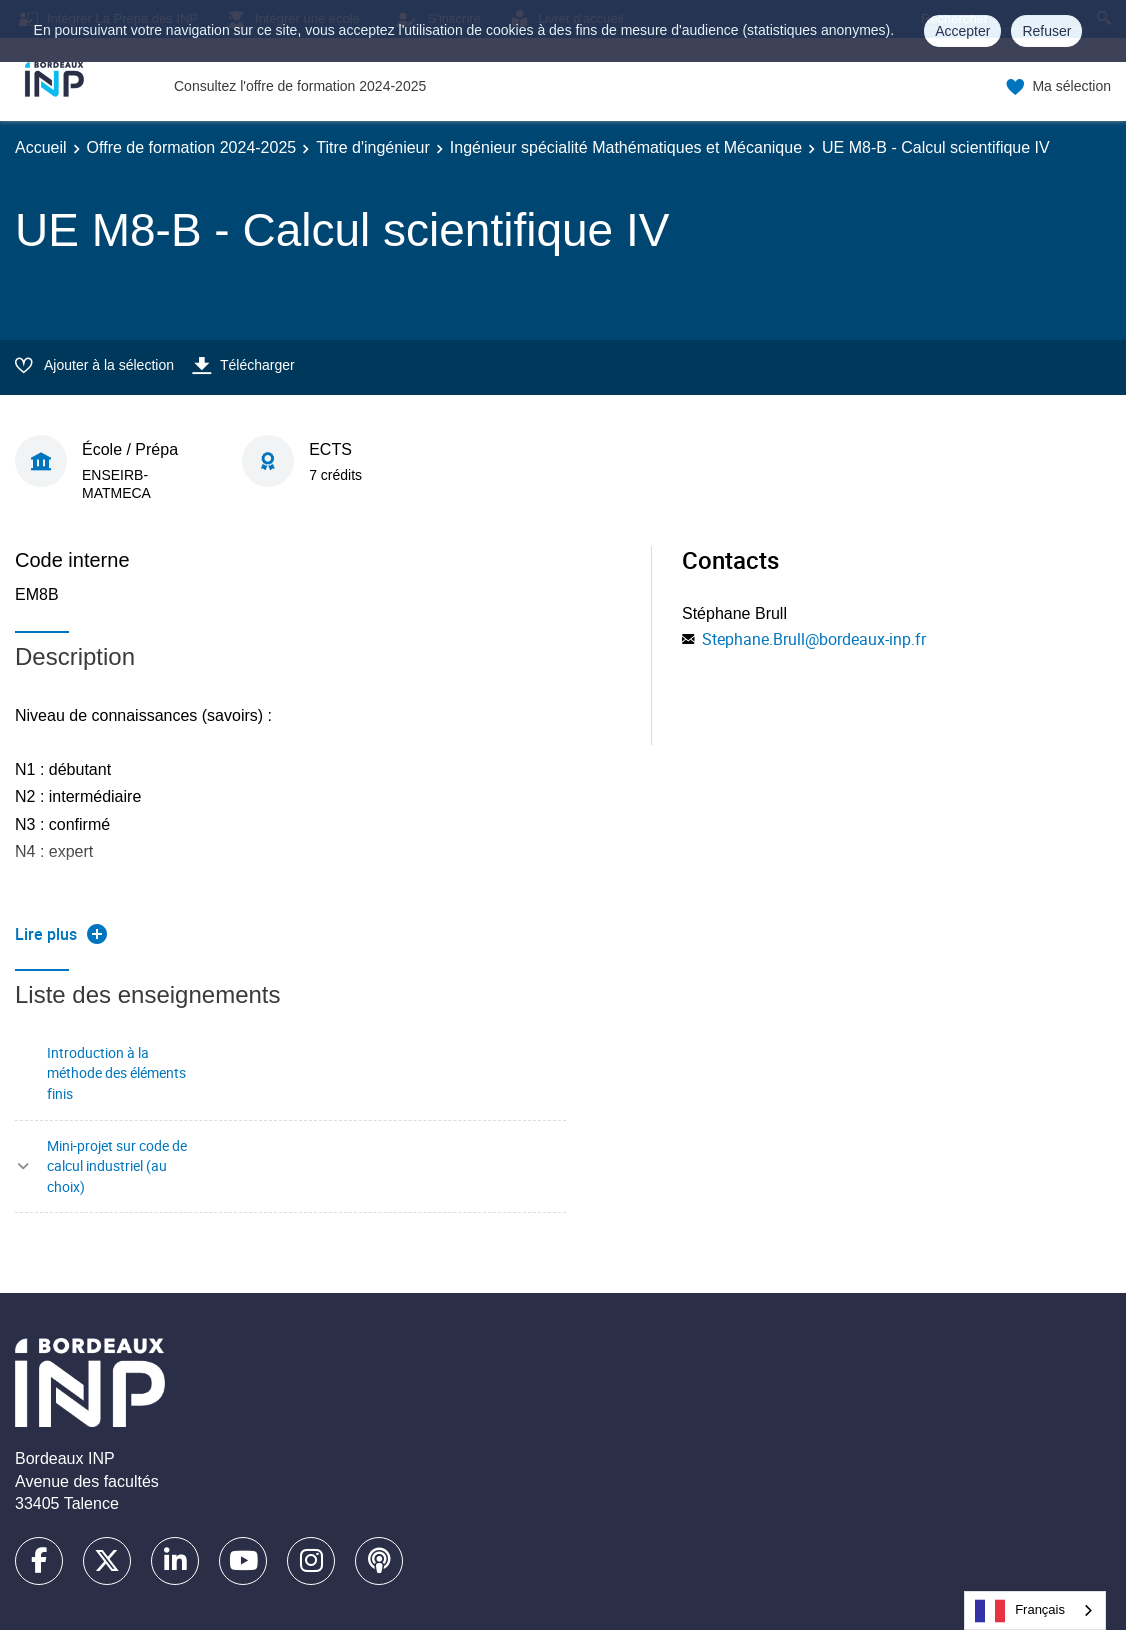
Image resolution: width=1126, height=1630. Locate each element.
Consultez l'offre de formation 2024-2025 (300, 86)
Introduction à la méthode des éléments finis (116, 1073)
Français (1020, 1611)
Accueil (41, 147)
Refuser (1046, 31)
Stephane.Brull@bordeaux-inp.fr (814, 639)
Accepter (962, 31)
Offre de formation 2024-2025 (192, 147)
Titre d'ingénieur (373, 147)
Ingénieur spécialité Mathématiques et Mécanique (626, 147)
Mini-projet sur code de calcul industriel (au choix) (117, 1166)
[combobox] (1035, 1610)
